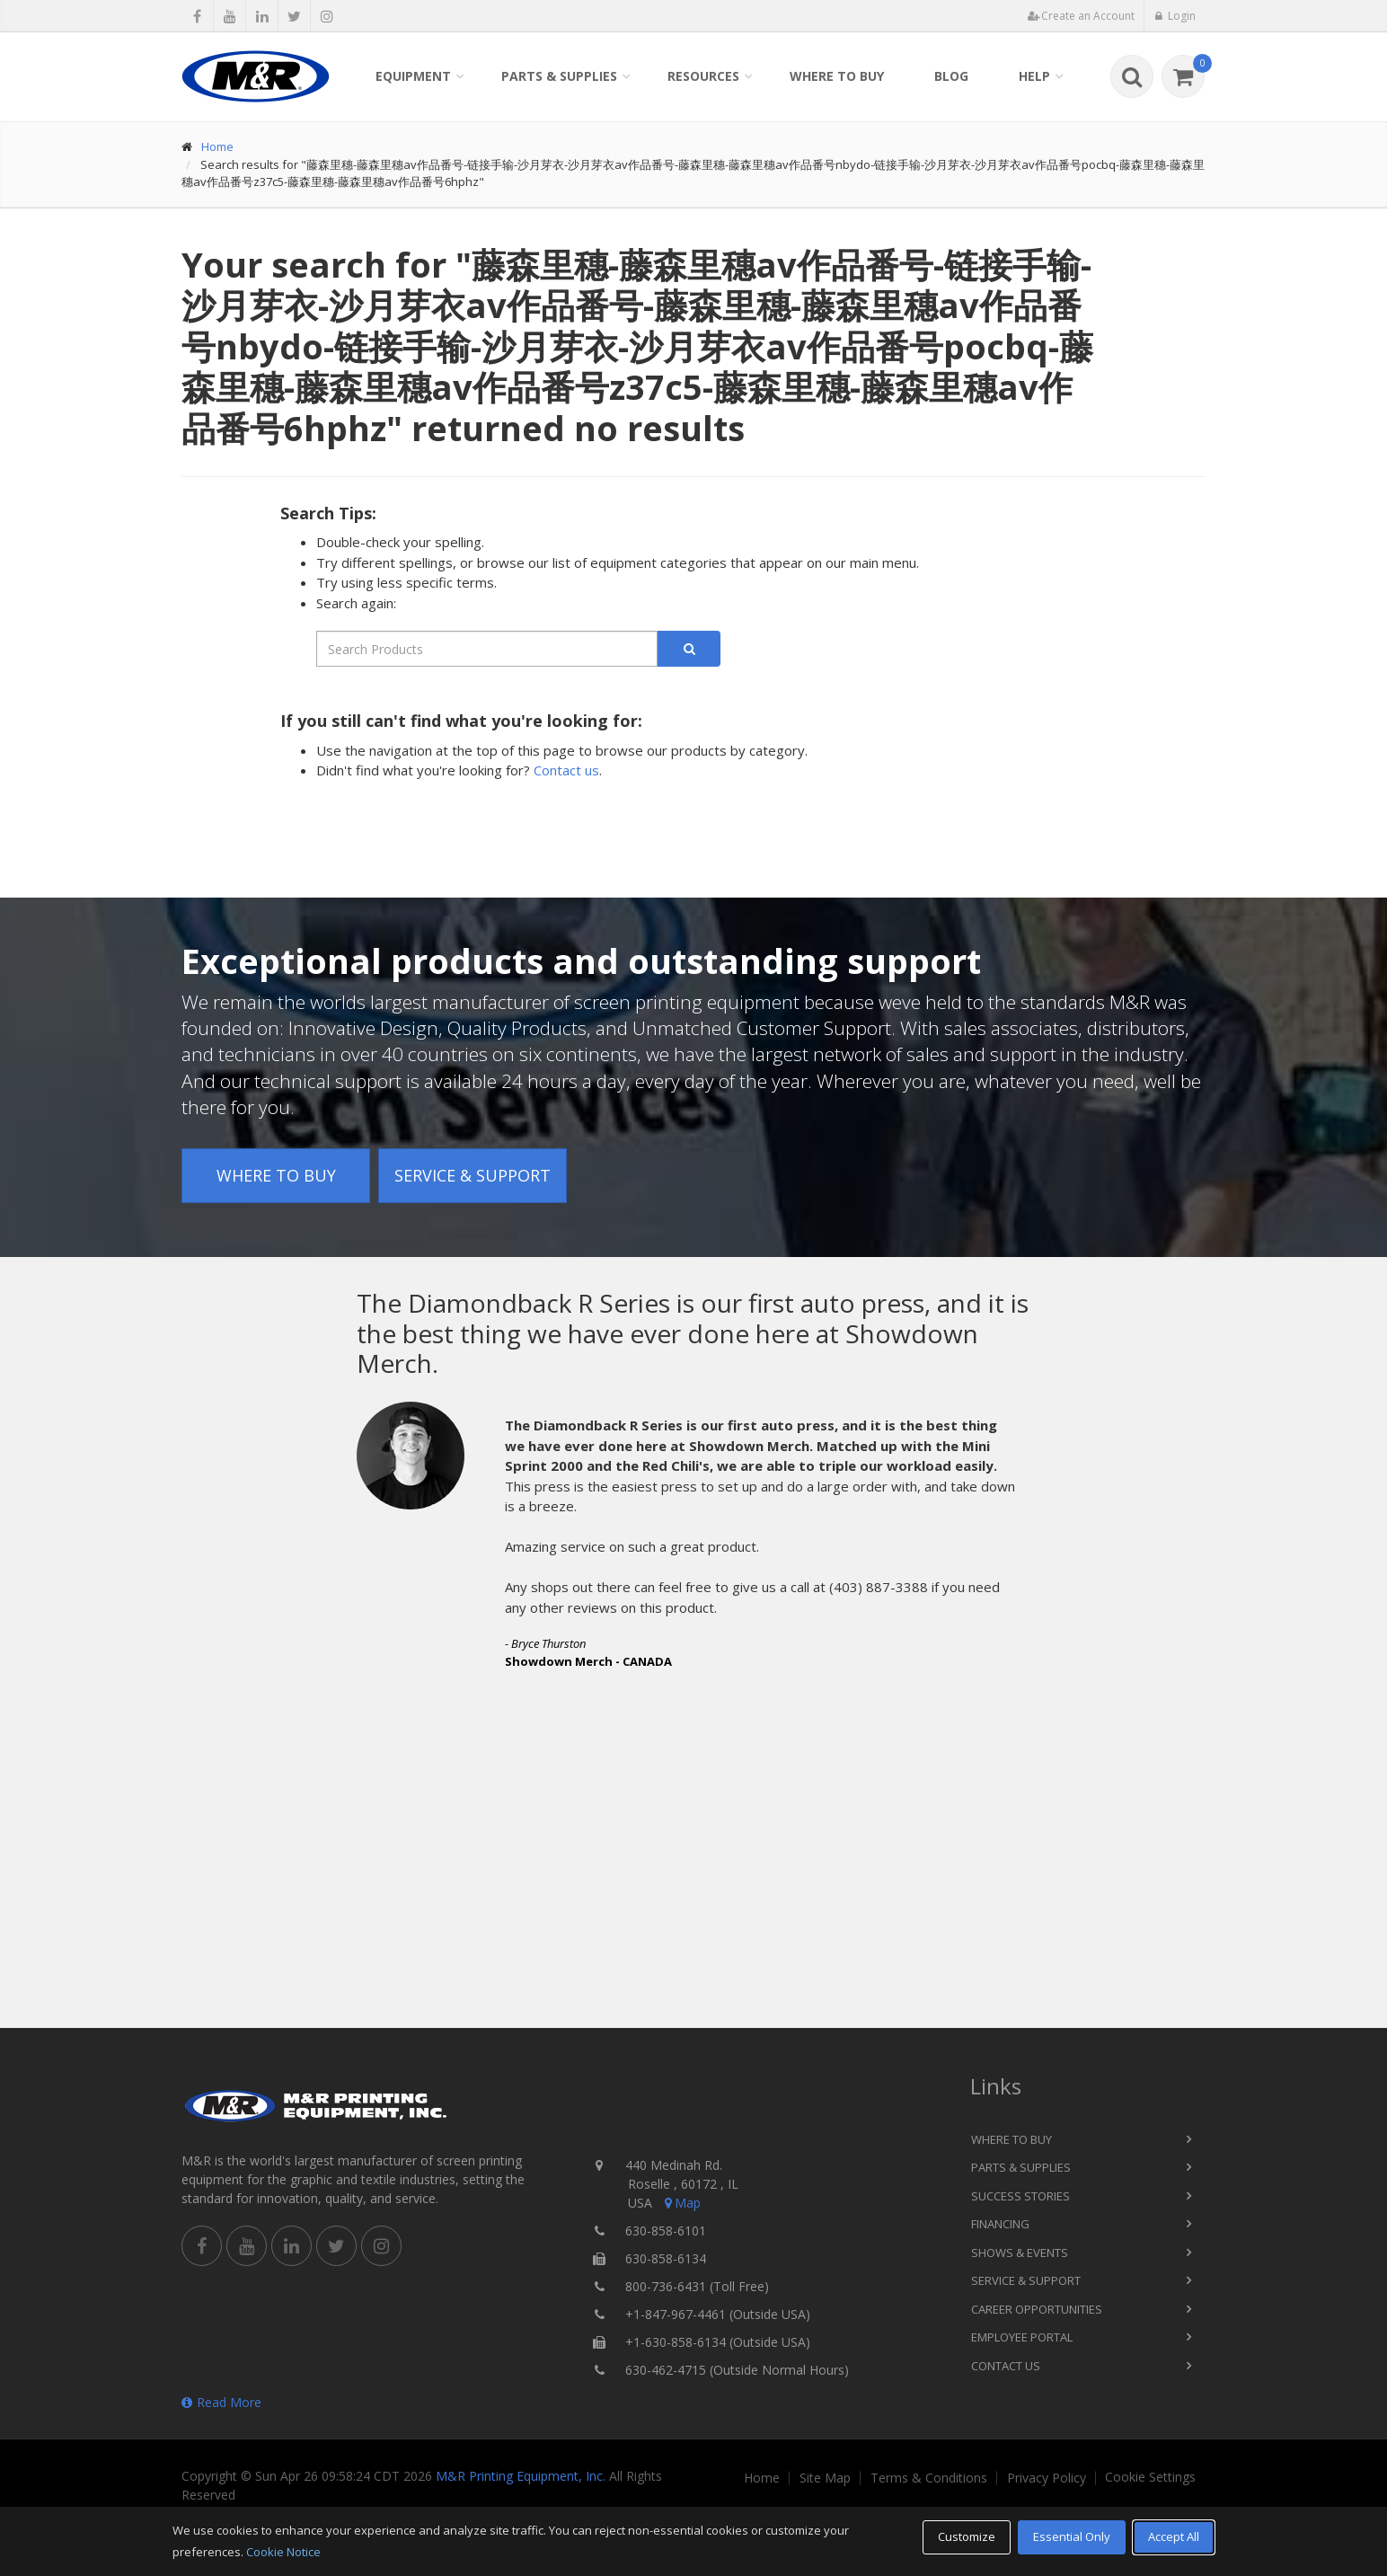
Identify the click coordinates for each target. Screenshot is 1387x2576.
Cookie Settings (1150, 2477)
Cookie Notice (283, 2552)
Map (681, 2202)
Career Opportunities (1036, 2309)
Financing (1000, 2224)
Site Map (825, 2478)
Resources (703, 75)
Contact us (566, 770)
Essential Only (1071, 2536)
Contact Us (1005, 2366)
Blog (951, 75)
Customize (966, 2536)
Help (1034, 75)
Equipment (413, 75)
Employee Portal (1022, 2337)
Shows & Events (1019, 2252)
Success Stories (1020, 2196)
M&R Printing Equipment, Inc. (520, 2475)
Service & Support (472, 1175)
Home (217, 146)
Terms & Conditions (928, 2478)
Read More (221, 2402)
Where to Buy (837, 75)
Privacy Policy (1046, 2478)
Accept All (1173, 2536)
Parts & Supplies (559, 75)
